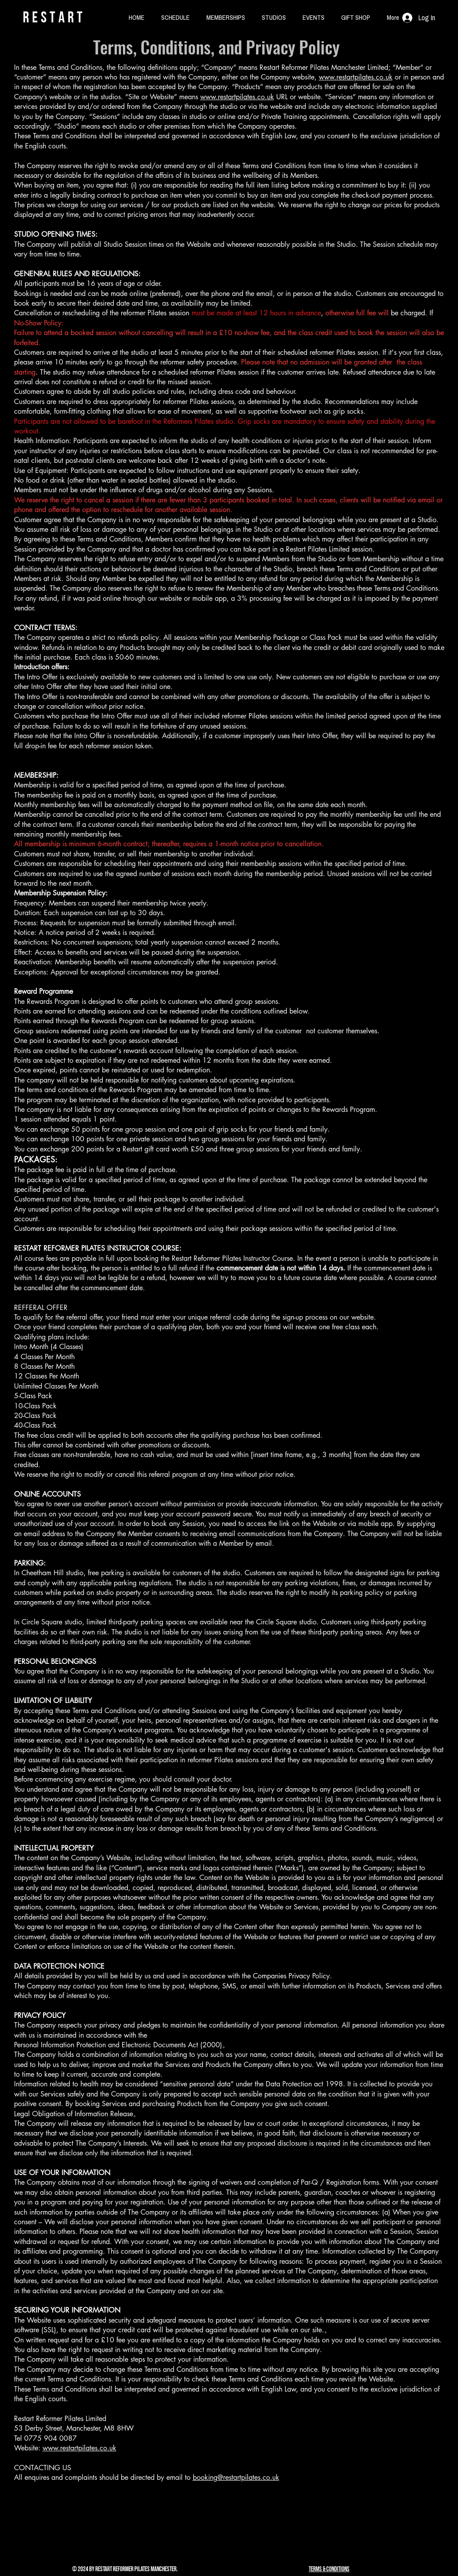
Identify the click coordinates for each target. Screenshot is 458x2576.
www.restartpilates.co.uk (356, 77)
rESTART (54, 16)
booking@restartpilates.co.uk (236, 2477)
